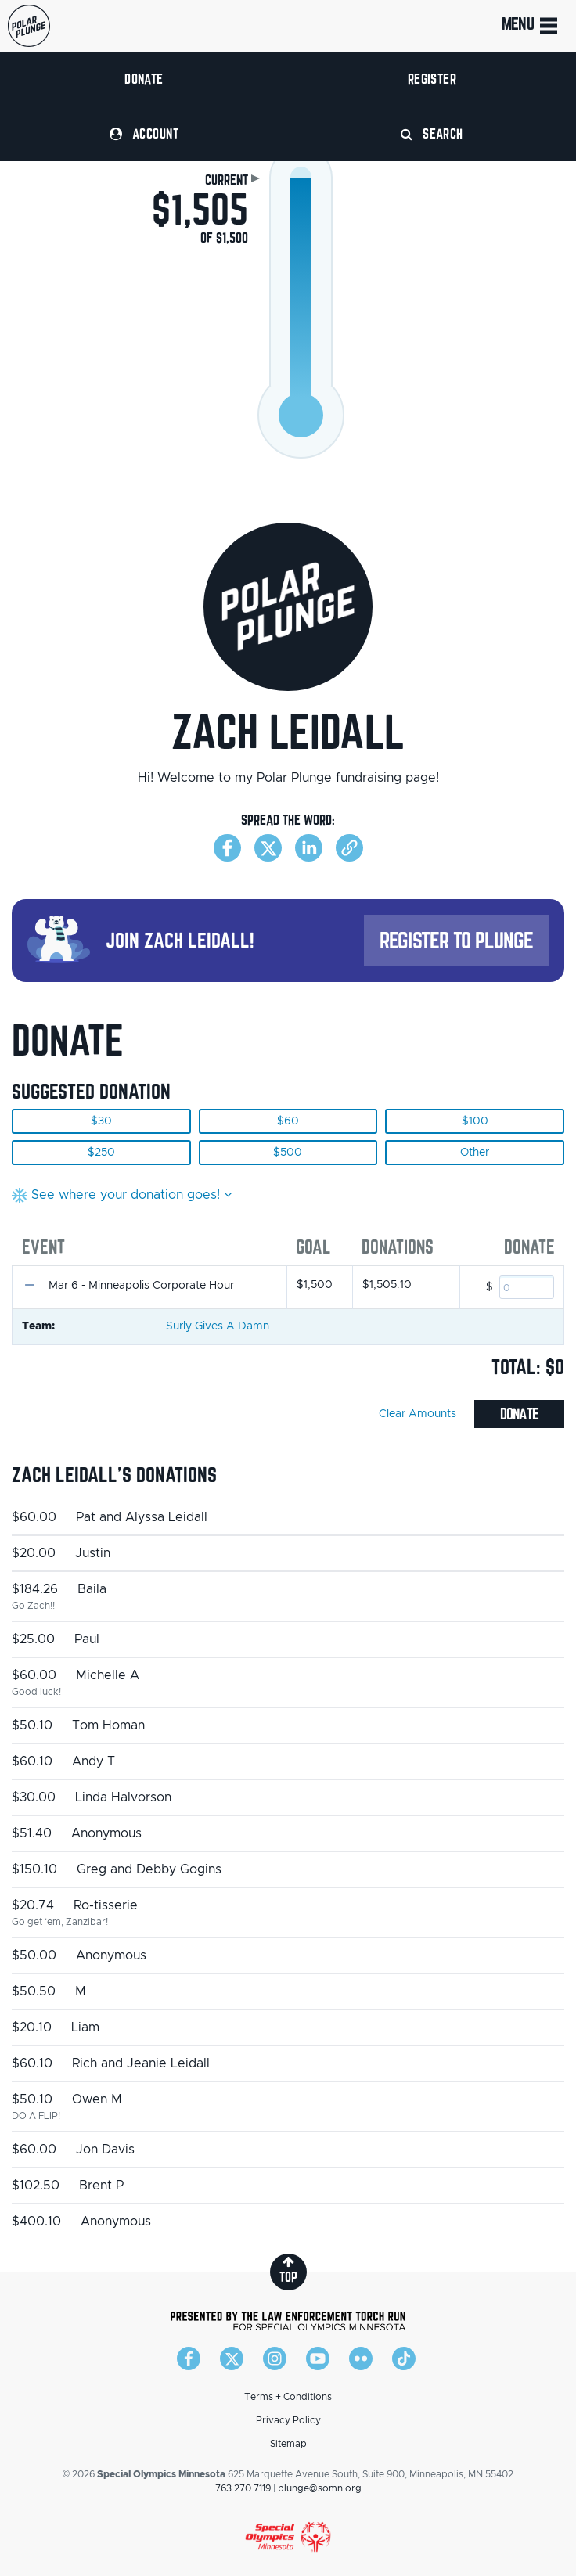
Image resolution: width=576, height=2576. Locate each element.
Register (432, 78)
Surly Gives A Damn (217, 1326)
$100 (475, 1121)
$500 (287, 1152)
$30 (101, 1121)
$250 (101, 1152)
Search (432, 133)
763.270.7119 (243, 2488)
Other (474, 1152)
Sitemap (288, 2443)
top (288, 2269)
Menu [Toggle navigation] (531, 26)
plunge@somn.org (320, 2488)
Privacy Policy (288, 2420)
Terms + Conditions (288, 2397)
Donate (144, 78)
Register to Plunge (456, 940)
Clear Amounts (417, 1414)
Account (144, 133)
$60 (288, 1121)
